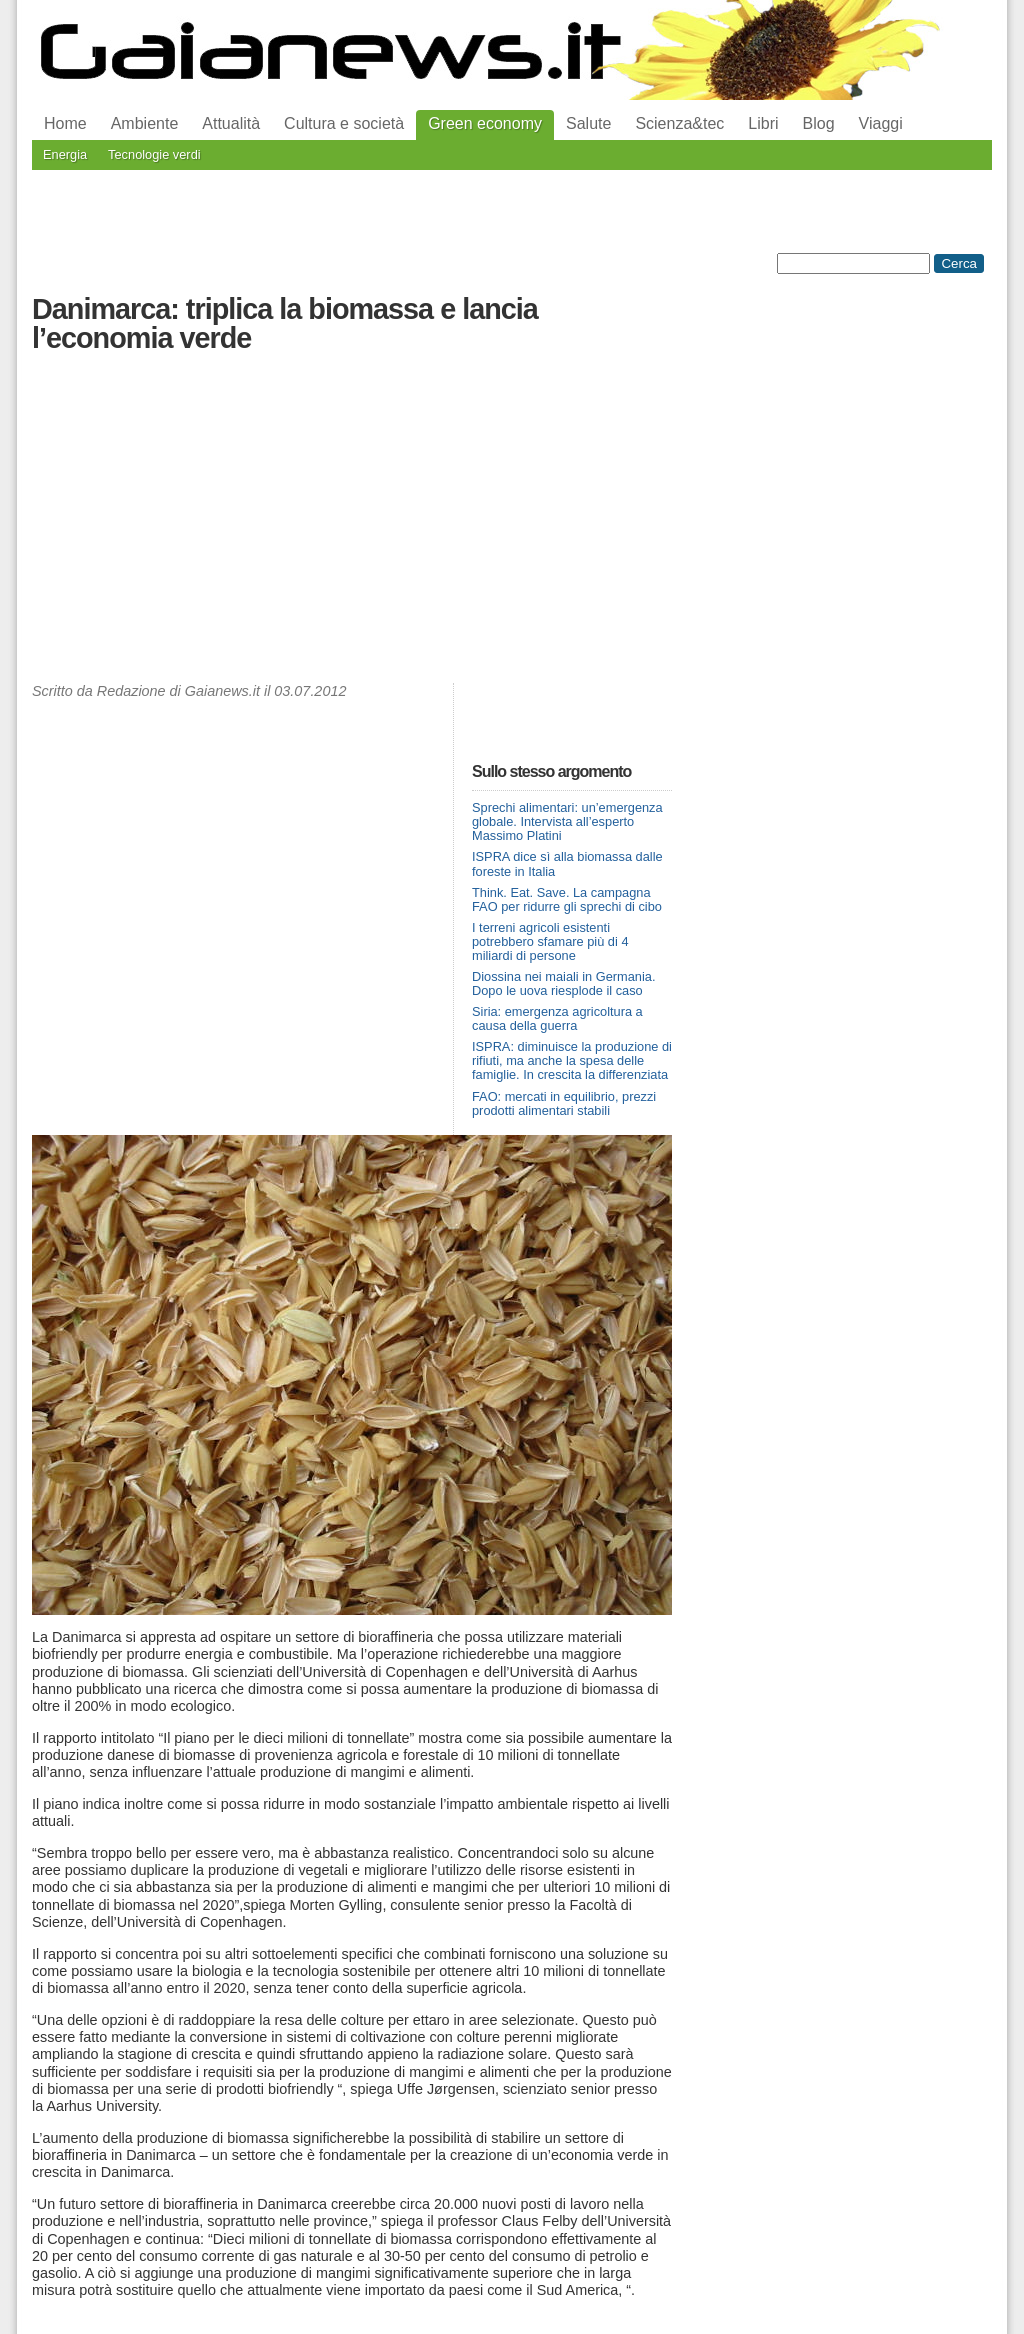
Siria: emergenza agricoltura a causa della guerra (557, 1018)
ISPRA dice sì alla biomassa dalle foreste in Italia (567, 863)
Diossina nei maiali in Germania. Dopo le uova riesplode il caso (564, 983)
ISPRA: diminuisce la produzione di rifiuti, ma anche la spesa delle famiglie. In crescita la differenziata (572, 1060)
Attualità (231, 123)
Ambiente (145, 123)
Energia (65, 154)
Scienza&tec (679, 123)
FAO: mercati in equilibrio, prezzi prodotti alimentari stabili (564, 1103)
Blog (819, 123)
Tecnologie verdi (154, 154)
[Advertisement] (352, 523)
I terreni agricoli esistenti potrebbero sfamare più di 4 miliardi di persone (550, 941)
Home (65, 123)
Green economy (485, 123)
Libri (763, 123)
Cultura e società (344, 123)
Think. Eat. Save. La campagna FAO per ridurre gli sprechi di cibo (567, 899)
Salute (588, 123)
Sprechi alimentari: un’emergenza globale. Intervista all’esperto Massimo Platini (567, 821)
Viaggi (881, 123)
